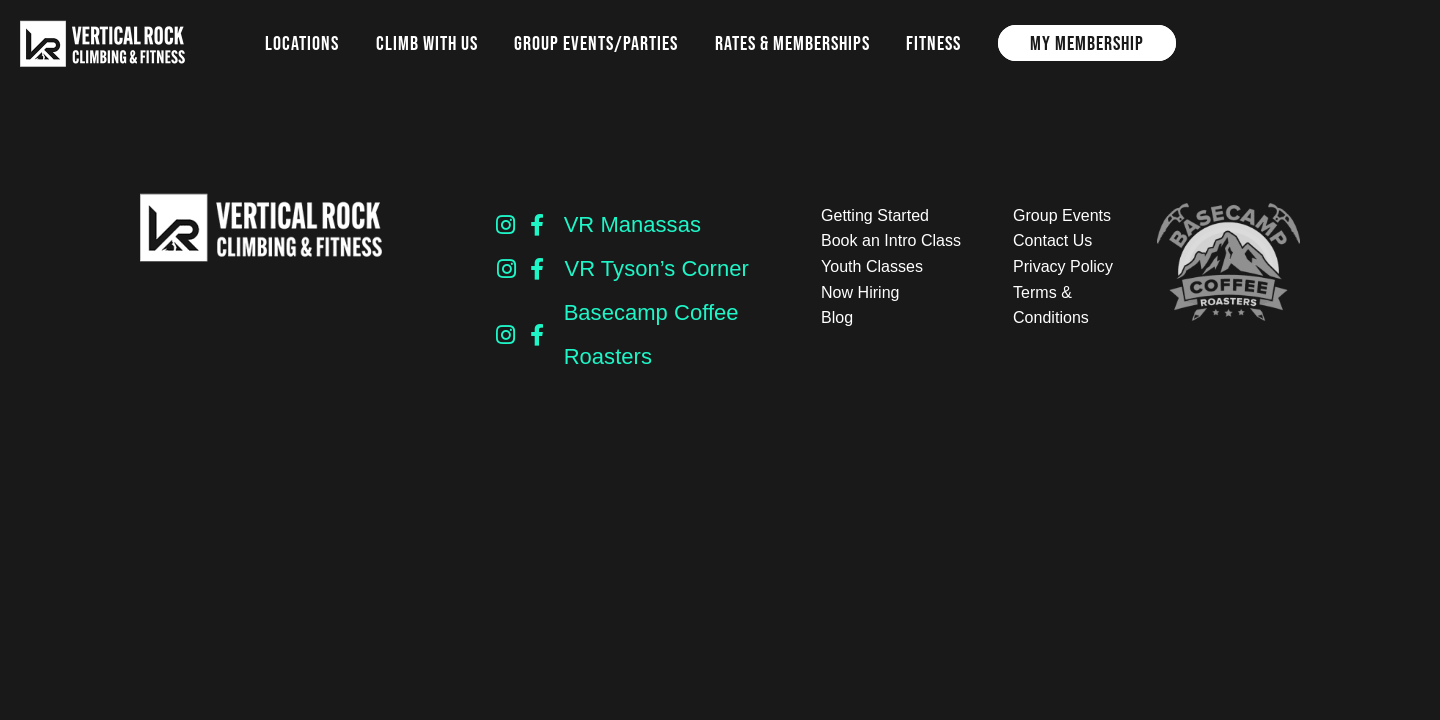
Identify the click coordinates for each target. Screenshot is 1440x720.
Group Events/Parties (596, 43)
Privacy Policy (1063, 266)
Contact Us (1052, 240)
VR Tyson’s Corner (656, 268)
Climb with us (427, 43)
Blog (837, 317)
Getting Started (875, 215)
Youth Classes (872, 266)
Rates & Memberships (792, 43)
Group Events (1062, 215)
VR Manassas (632, 224)
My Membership (1087, 43)
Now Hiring (860, 292)
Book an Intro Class (891, 240)
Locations (302, 43)
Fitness (933, 43)
